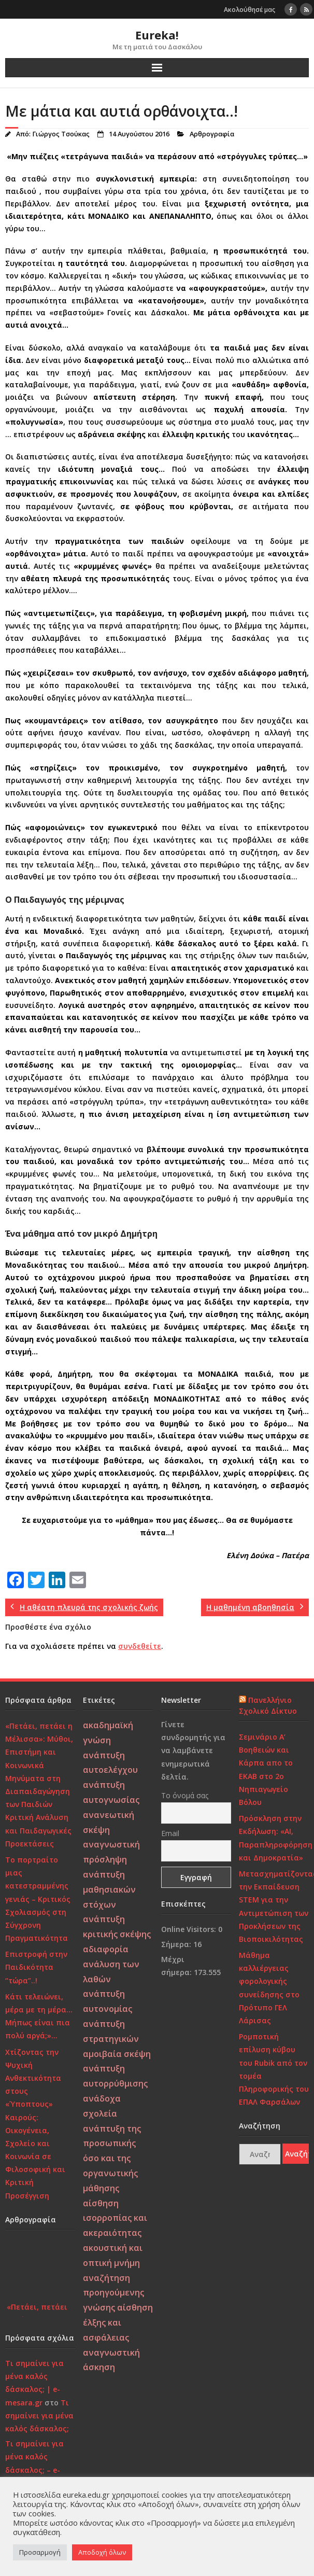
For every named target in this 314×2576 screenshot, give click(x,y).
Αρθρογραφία (212, 134)
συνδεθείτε (139, 1646)
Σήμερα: (177, 1944)
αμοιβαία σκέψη (117, 2054)
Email (170, 1833)
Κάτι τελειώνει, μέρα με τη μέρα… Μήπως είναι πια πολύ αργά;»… (39, 2016)
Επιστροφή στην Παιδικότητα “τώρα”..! (36, 1967)
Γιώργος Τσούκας (61, 134)
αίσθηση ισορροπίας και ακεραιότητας (115, 2218)
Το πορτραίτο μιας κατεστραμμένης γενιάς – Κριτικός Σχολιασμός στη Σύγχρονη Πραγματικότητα (37, 1899)
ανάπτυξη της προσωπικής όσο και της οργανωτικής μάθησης (112, 2158)
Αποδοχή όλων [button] (102, 2552)
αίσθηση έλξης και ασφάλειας (118, 2322)
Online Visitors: (189, 1929)
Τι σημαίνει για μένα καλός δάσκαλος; (39, 2415)
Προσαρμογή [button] (40, 2552)
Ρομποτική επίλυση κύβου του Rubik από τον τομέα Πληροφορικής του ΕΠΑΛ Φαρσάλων (274, 2069)
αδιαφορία (106, 1949)
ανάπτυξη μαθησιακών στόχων (109, 1889)
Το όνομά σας (184, 1795)
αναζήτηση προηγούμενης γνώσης (113, 2293)
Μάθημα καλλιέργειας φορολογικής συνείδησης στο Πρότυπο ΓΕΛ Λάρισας (269, 1987)
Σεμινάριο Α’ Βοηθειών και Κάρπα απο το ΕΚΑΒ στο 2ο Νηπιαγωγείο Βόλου (266, 1769)
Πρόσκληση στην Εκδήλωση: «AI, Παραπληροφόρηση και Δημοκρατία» (275, 1838)
